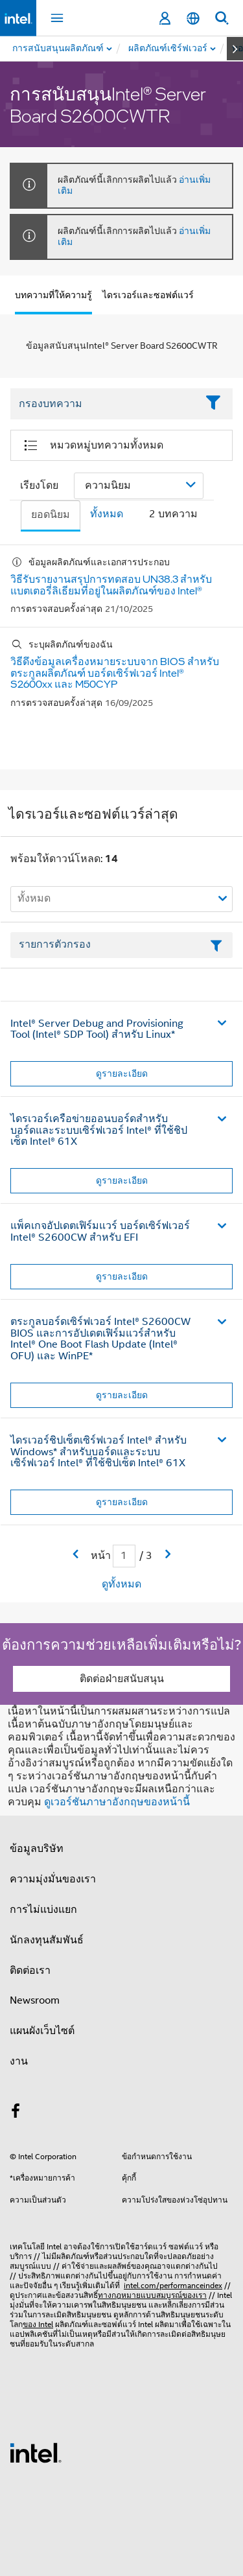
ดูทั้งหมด (121, 1584)
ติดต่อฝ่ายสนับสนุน (122, 1678)
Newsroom (35, 2000)
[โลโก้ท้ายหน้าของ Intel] (36, 2452)
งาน (19, 2061)
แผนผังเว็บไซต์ (42, 2030)
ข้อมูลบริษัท (37, 1848)
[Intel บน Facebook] (16, 2113)
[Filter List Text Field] (103, 404)
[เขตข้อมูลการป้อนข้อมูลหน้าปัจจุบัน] (124, 1556)
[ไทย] (193, 18)
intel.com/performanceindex (173, 2285)
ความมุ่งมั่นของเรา (53, 1879)
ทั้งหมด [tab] (106, 514)
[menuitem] (168, 48)
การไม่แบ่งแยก (43, 1909)
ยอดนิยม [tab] (50, 514)
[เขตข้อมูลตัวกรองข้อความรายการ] (121, 945)
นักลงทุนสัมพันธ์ (47, 1940)
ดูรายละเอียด (122, 1073)
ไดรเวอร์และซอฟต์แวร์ (148, 295)
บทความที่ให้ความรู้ (53, 295)
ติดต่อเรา (30, 1970)
